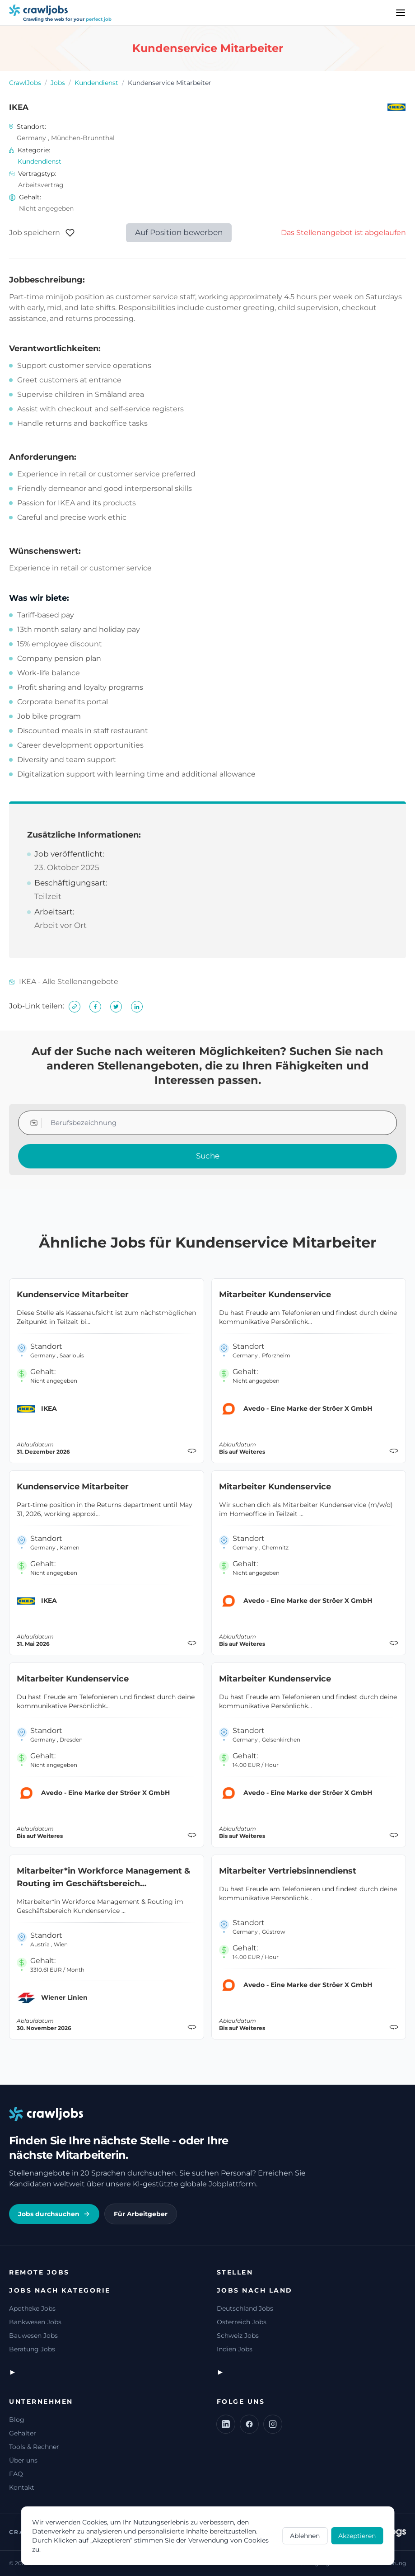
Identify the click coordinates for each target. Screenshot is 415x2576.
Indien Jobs (234, 2349)
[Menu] (400, 12)
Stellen (235, 2272)
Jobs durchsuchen (54, 2214)
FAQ (16, 2474)
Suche (207, 1155)
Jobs (58, 83)
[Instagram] (273, 2424)
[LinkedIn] (226, 2424)
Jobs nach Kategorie (60, 2290)
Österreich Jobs (241, 2322)
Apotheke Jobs (32, 2308)
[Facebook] (249, 2424)
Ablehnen (305, 2536)
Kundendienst (96, 83)
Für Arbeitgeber (141, 2214)
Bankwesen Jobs (35, 2322)
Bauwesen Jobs (33, 2335)
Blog (16, 2420)
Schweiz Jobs (238, 2335)
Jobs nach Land (255, 2290)
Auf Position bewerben (179, 232)
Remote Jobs (39, 2272)
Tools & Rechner (34, 2447)
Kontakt (21, 2487)
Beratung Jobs (32, 2349)
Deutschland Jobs (245, 2308)
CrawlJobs (25, 83)
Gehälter (22, 2433)
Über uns (23, 2460)
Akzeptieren (357, 2536)
